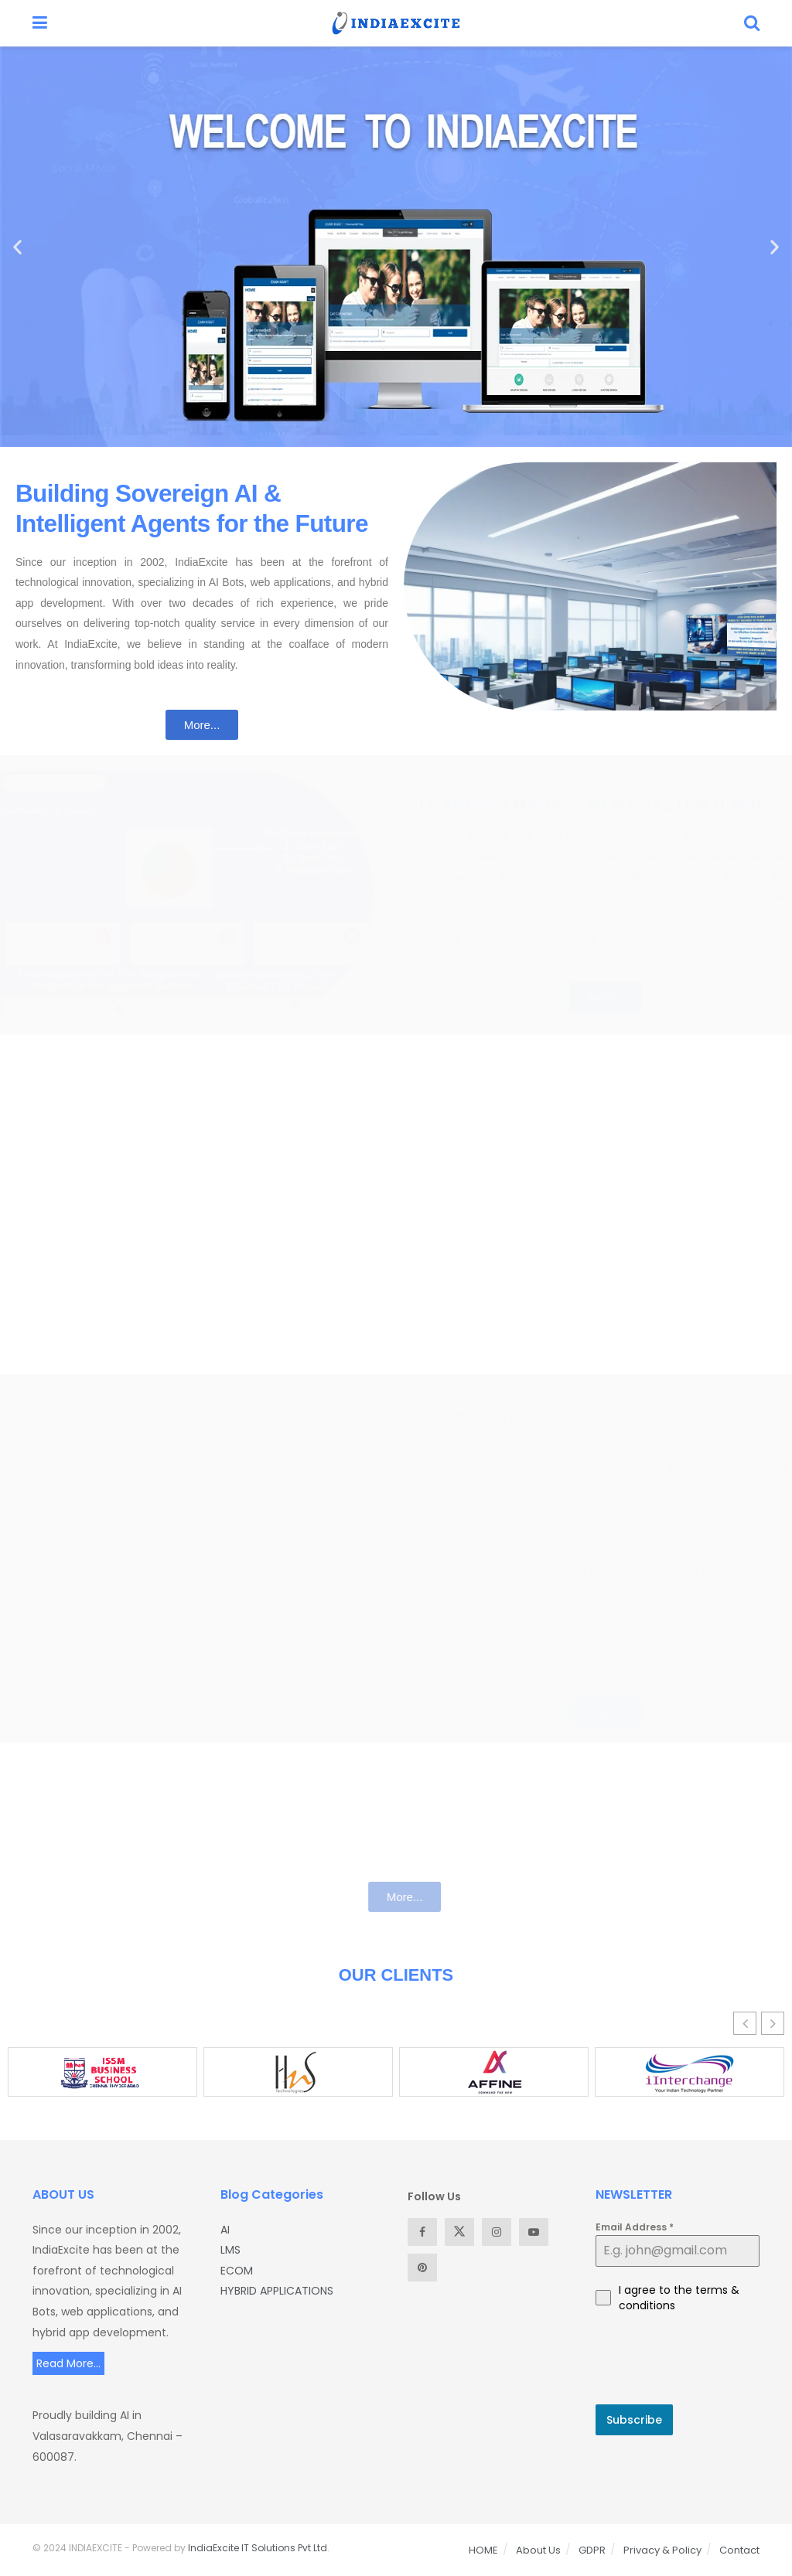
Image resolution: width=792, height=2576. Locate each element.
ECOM (236, 2270)
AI (225, 2229)
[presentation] (678, 2359)
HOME (483, 2550)
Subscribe (634, 2420)
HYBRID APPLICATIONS (276, 2290)
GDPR (592, 2550)
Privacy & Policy (662, 2550)
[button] (17, 247)
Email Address (635, 2227)
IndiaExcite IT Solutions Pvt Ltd (257, 2547)
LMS (230, 2249)
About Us (538, 2550)
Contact (739, 2550)
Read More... (68, 2363)
